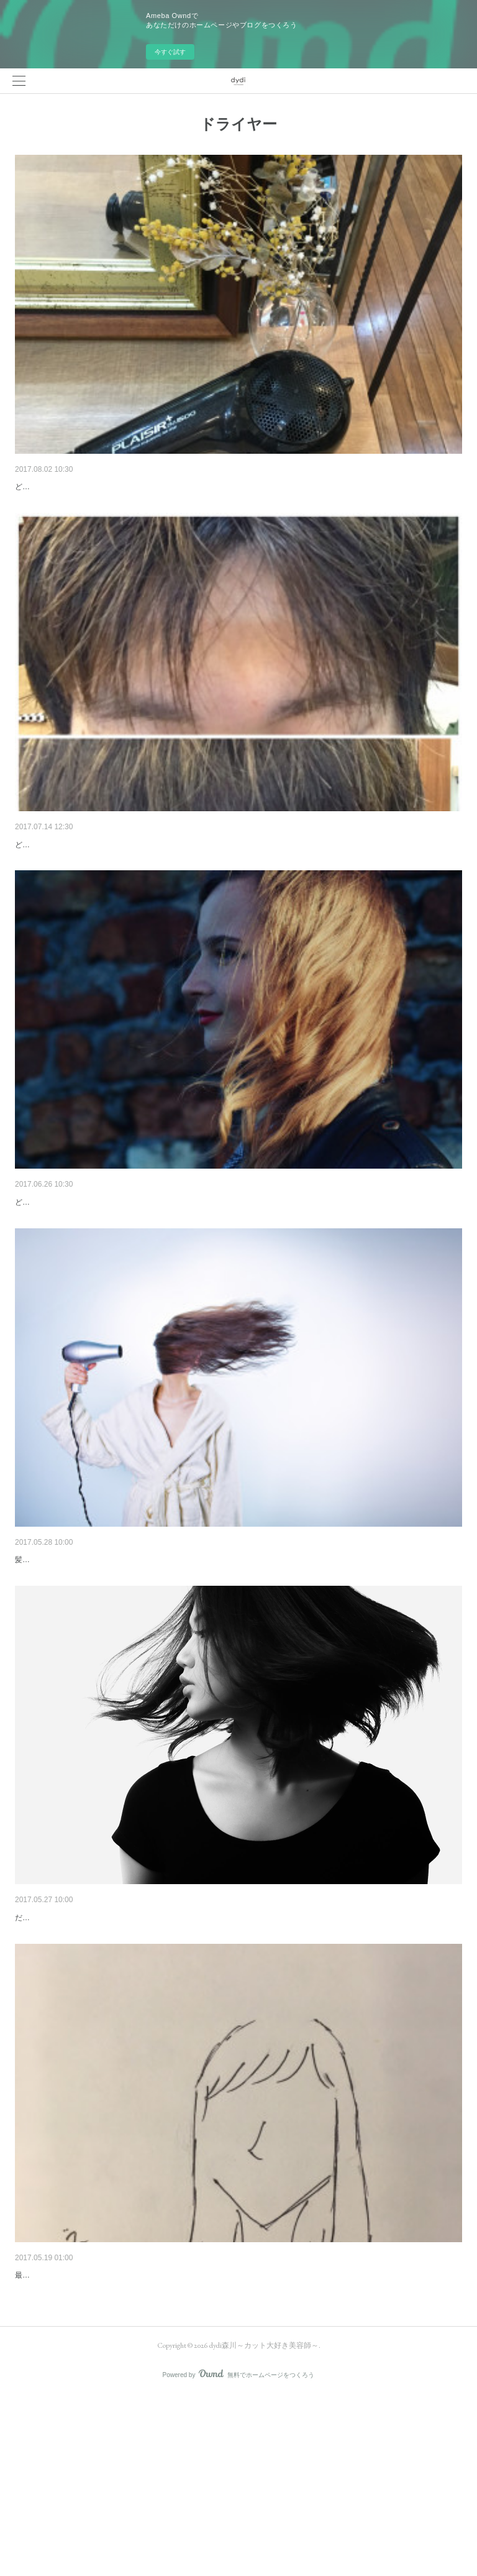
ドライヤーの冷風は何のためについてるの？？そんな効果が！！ (141, 487)
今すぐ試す (170, 51)
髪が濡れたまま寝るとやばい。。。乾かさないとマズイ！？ (132, 1657)
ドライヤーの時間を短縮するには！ (84, 2046)
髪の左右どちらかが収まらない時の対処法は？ (106, 2436)
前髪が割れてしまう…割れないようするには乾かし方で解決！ (136, 876)
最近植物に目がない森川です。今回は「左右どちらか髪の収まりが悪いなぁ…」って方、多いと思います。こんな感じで (216, 2454)
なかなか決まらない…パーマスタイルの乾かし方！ (115, 1267)
